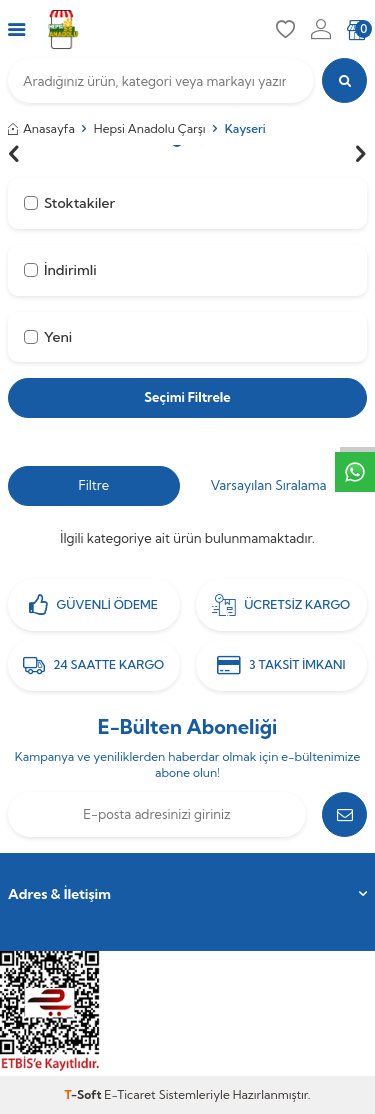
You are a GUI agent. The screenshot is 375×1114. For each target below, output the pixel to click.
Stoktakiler (69, 203)
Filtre (93, 485)
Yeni (48, 337)
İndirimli (60, 270)
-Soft (85, 1094)
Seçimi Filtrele (187, 397)
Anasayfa (41, 128)
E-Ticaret (129, 1094)
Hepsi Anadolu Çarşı (150, 128)
